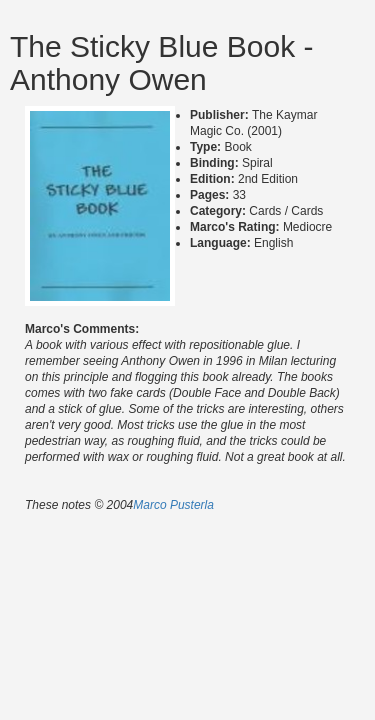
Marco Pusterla (173, 505)
